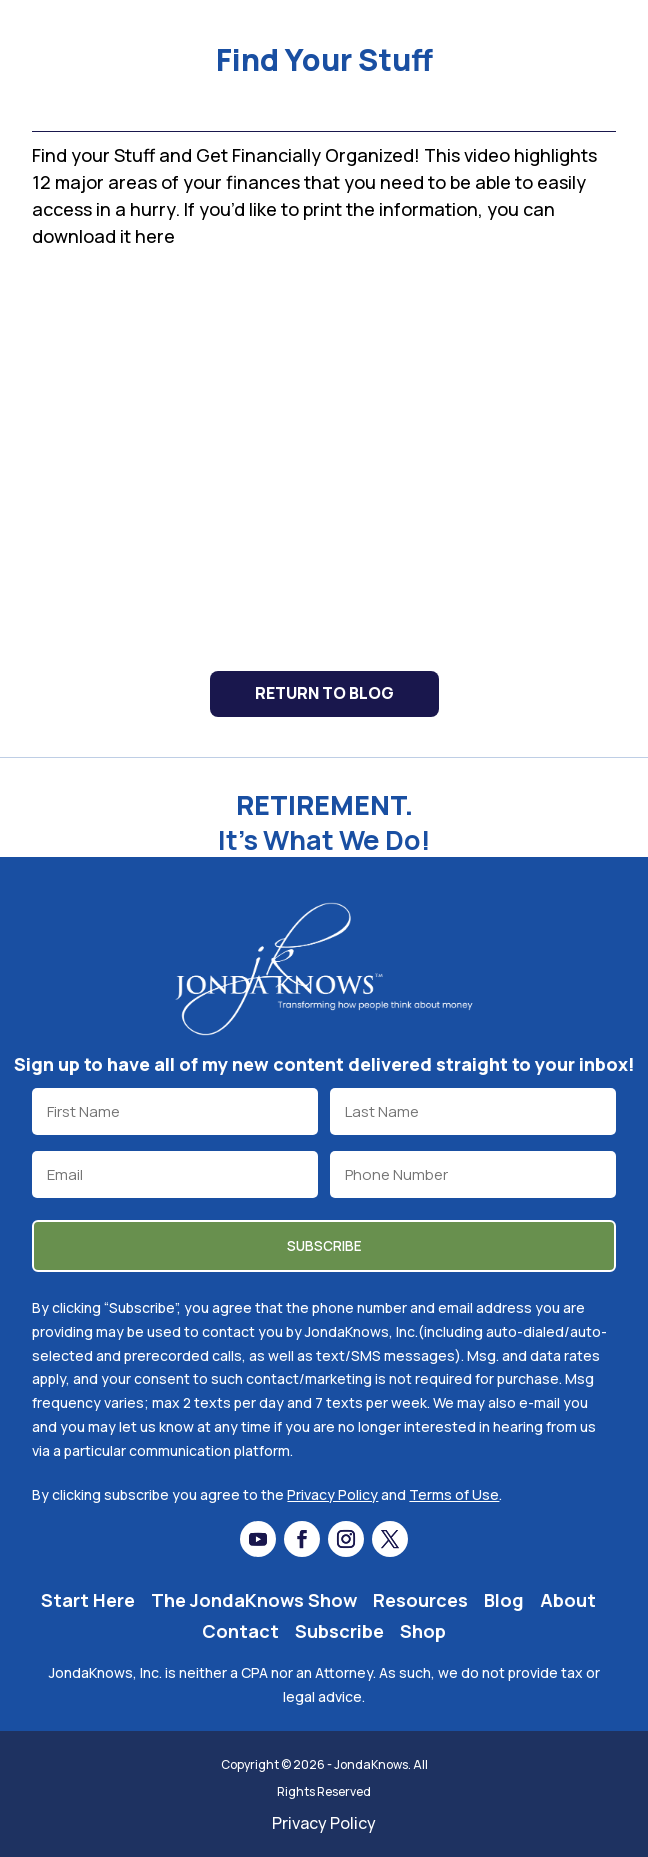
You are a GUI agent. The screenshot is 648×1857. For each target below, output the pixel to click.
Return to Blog (324, 693)
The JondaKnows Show (254, 1600)
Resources (420, 1600)
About (568, 1600)
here (155, 236)
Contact (240, 1631)
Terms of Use (454, 1494)
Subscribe (339, 1631)
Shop (423, 1631)
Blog (504, 1600)
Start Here (88, 1600)
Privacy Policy (332, 1494)
